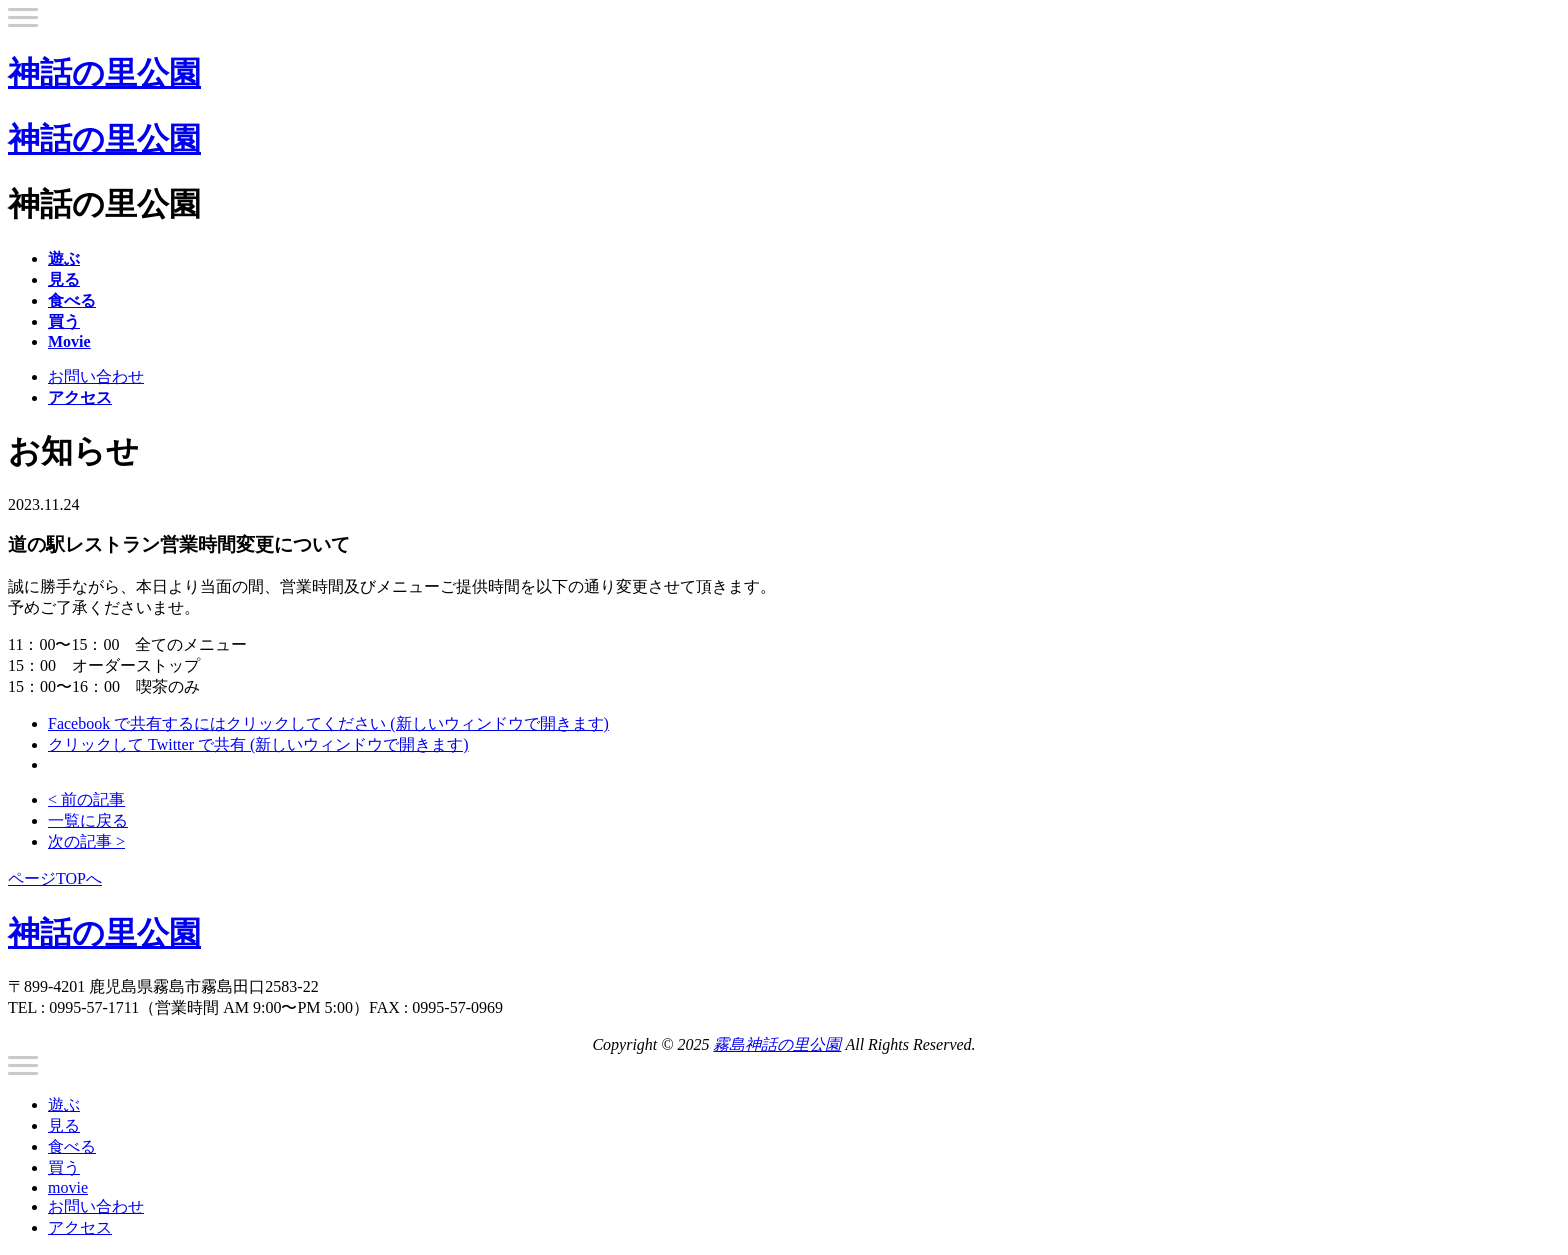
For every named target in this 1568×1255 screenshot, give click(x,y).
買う (64, 1167)
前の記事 (86, 799)
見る (64, 1125)
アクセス (80, 1227)
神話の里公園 (104, 73)
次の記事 (86, 841)
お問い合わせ (96, 376)
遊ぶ (64, 1104)
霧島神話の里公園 (777, 1044)
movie (68, 1187)
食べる (72, 1146)
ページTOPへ (55, 878)
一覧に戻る (88, 820)
